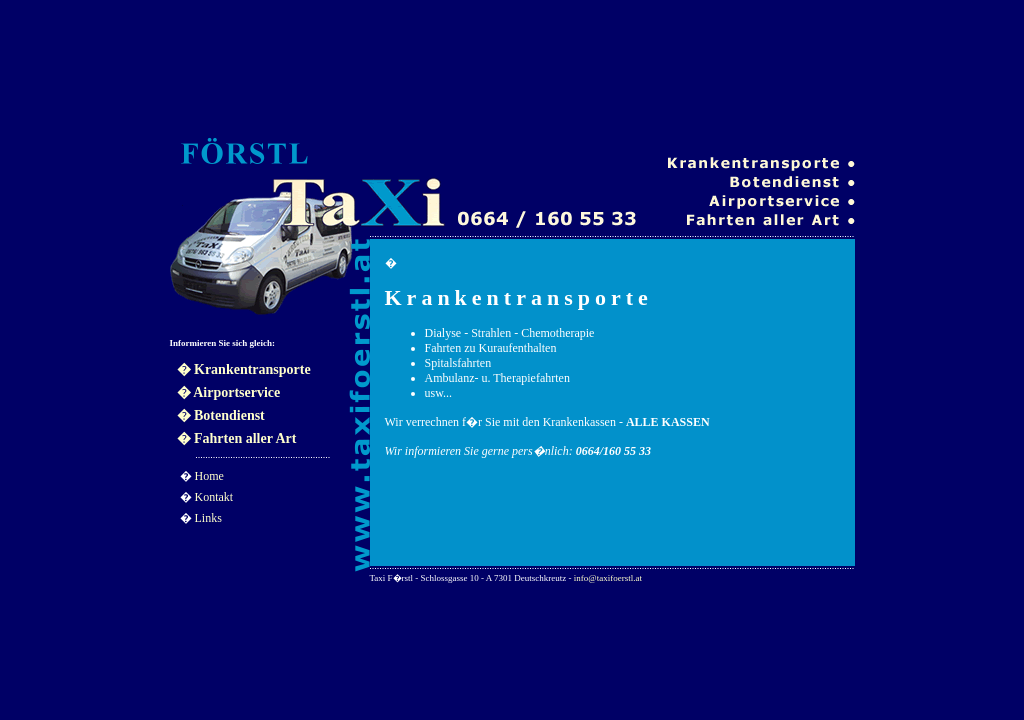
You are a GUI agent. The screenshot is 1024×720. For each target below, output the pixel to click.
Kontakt (214, 497)
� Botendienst (221, 415)
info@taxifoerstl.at (608, 578)
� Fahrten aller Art (237, 438)
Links (208, 518)
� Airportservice (229, 392)
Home (209, 476)
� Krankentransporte (244, 369)
